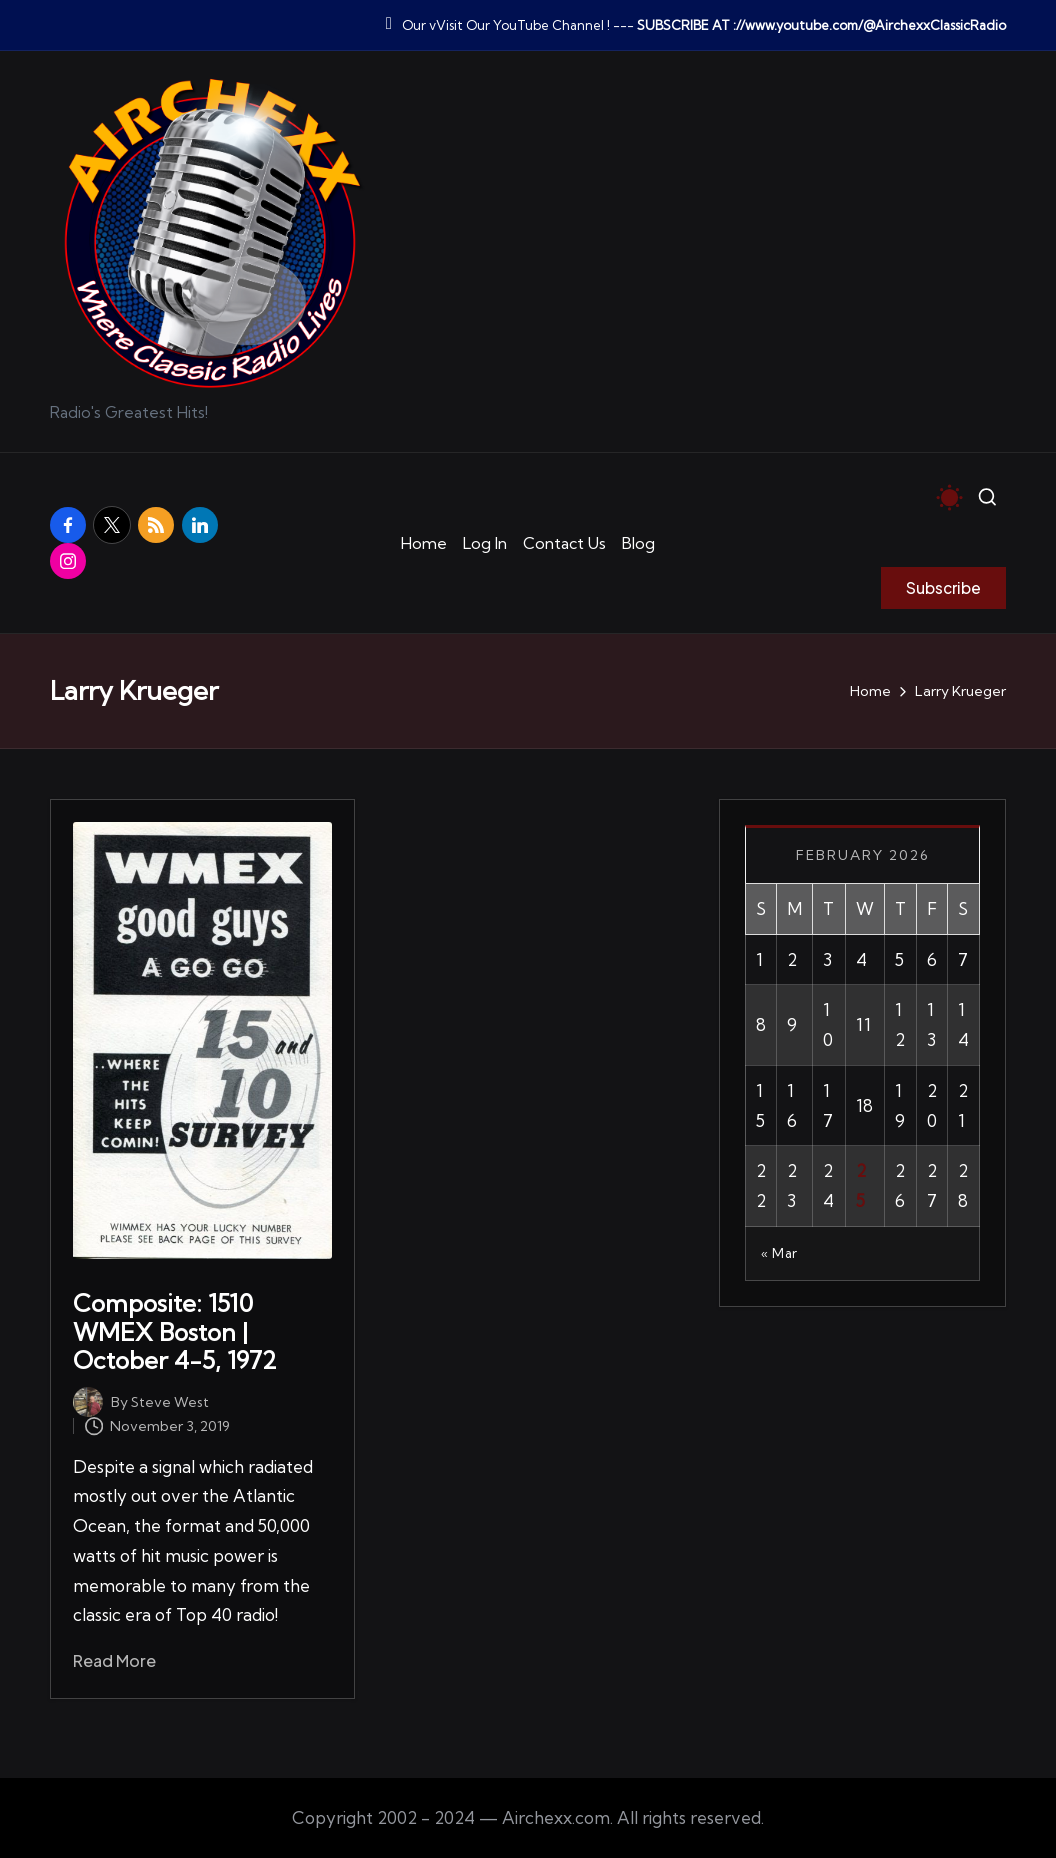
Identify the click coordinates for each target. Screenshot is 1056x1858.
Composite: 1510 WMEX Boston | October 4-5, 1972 (175, 1332)
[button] (943, 588)
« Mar (779, 1253)
